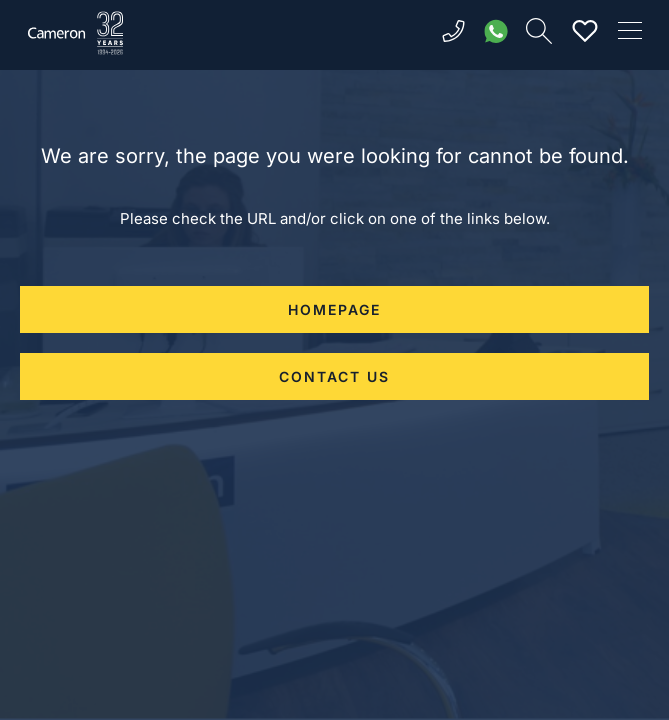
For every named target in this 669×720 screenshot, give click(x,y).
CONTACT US (334, 376)
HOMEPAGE (334, 309)
